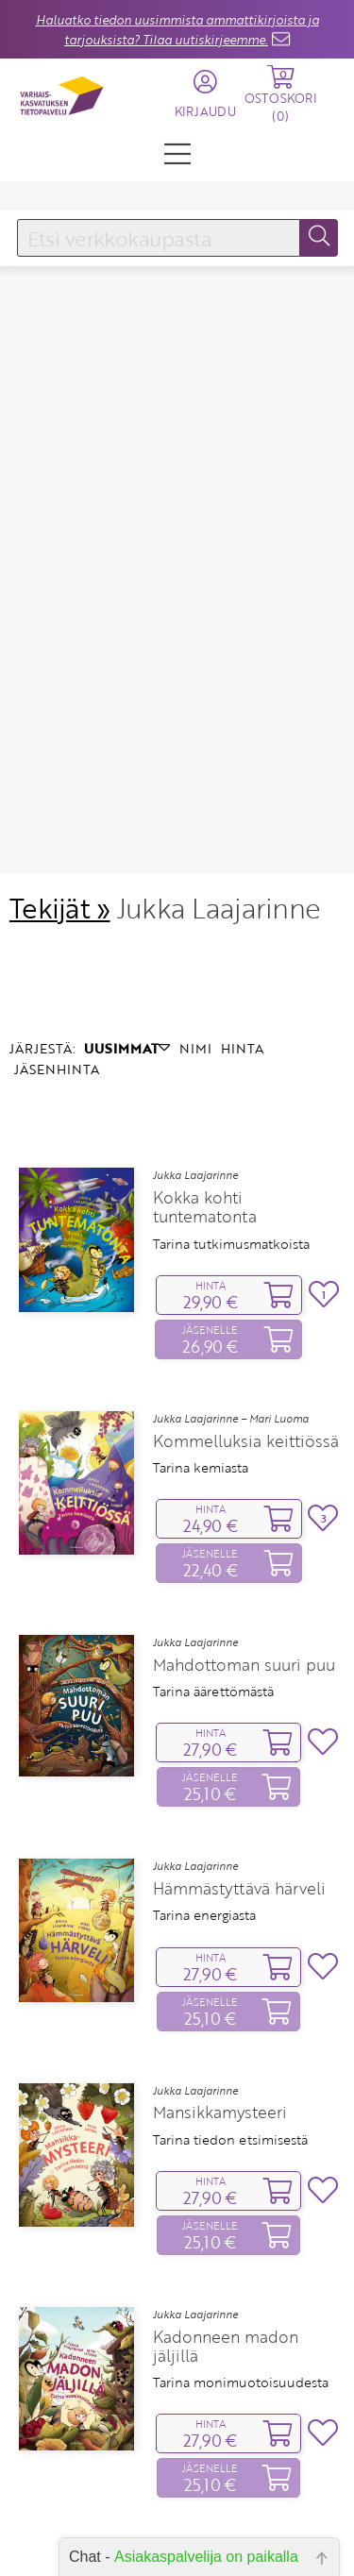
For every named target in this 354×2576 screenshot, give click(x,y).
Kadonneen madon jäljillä (225, 2205)
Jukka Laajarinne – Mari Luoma (231, 1277)
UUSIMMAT (127, 907)
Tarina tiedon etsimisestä (230, 1998)
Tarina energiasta (204, 1774)
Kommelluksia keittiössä (246, 1299)
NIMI (195, 907)
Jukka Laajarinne (195, 1034)
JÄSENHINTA (56, 927)
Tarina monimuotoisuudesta (241, 2240)
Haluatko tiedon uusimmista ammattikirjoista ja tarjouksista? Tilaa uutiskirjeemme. (177, 29)
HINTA (242, 907)
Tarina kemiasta (200, 1326)
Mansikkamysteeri (220, 1971)
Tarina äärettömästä (213, 1549)
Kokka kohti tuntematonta (205, 1067)
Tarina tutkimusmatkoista (231, 1102)
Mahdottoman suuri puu (244, 1523)
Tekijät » (59, 766)
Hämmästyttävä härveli (239, 1747)
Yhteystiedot (177, 2527)
